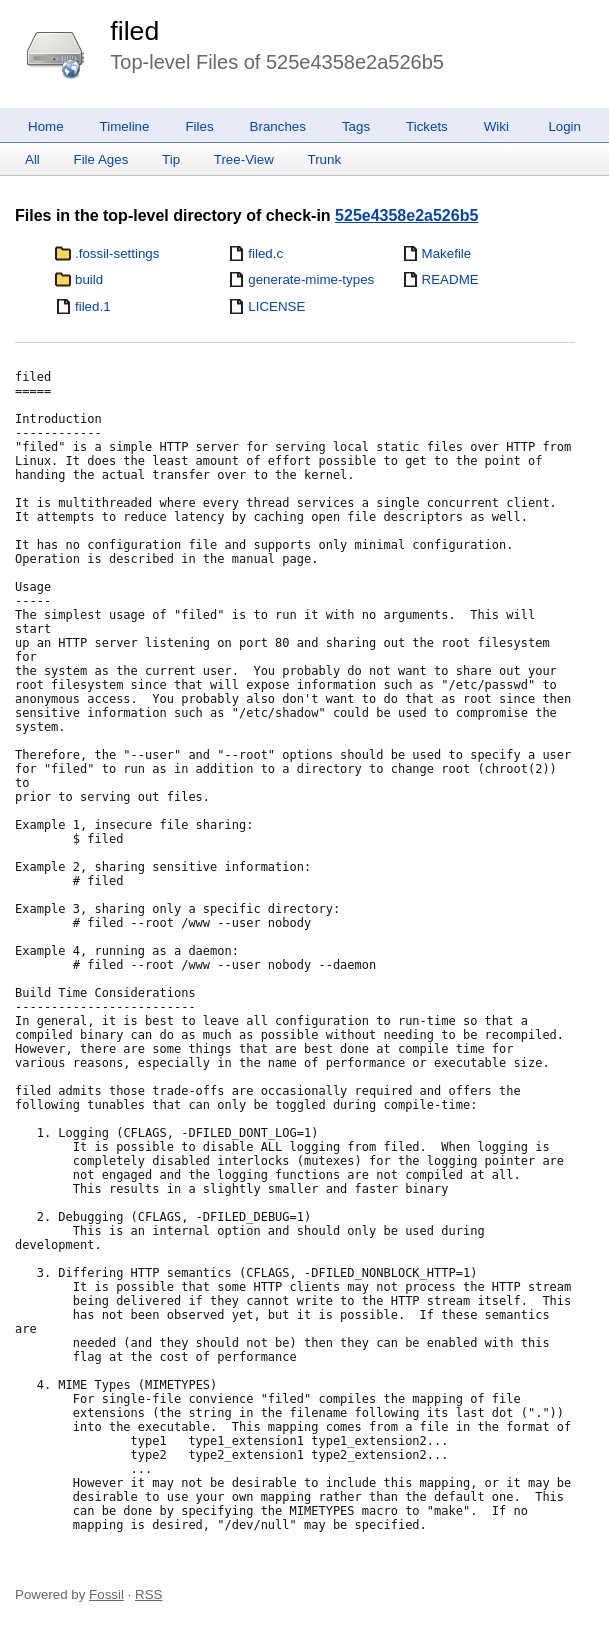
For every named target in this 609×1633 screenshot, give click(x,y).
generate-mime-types (311, 279)
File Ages (101, 159)
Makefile (447, 253)
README (450, 279)
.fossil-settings (117, 253)
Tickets (427, 126)
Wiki (496, 126)
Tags (356, 126)
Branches (278, 126)
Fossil (106, 1594)
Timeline (125, 126)
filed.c (265, 253)
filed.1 (93, 306)
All (32, 159)
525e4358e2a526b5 (406, 215)
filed (134, 31)
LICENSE (276, 306)
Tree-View (244, 159)
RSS (148, 1594)
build (89, 279)
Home (46, 126)
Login (564, 126)
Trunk (324, 159)
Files (199, 126)
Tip (171, 159)
